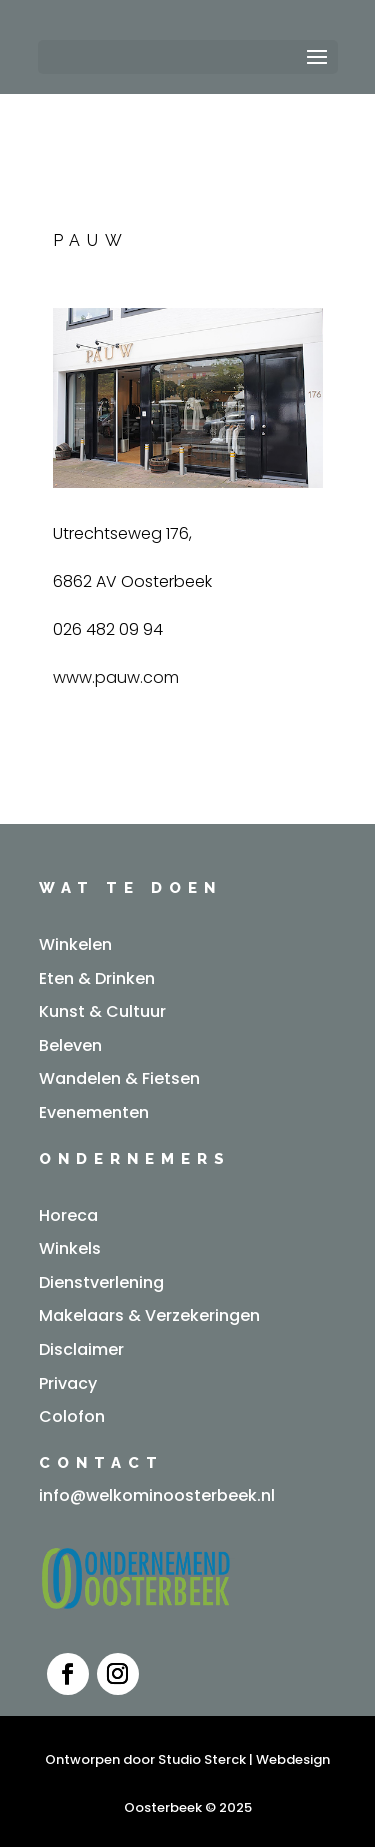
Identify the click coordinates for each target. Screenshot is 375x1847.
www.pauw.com (116, 677)
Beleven (70, 1045)
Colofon (72, 1416)
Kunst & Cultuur (102, 1011)
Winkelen (75, 944)
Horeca (68, 1215)
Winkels (70, 1248)
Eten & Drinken (97, 978)
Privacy (68, 1383)
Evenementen (94, 1112)
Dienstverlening (101, 1282)
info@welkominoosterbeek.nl (157, 1495)
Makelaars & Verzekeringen (149, 1315)
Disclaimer (81, 1349)
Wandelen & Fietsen (119, 1078)
